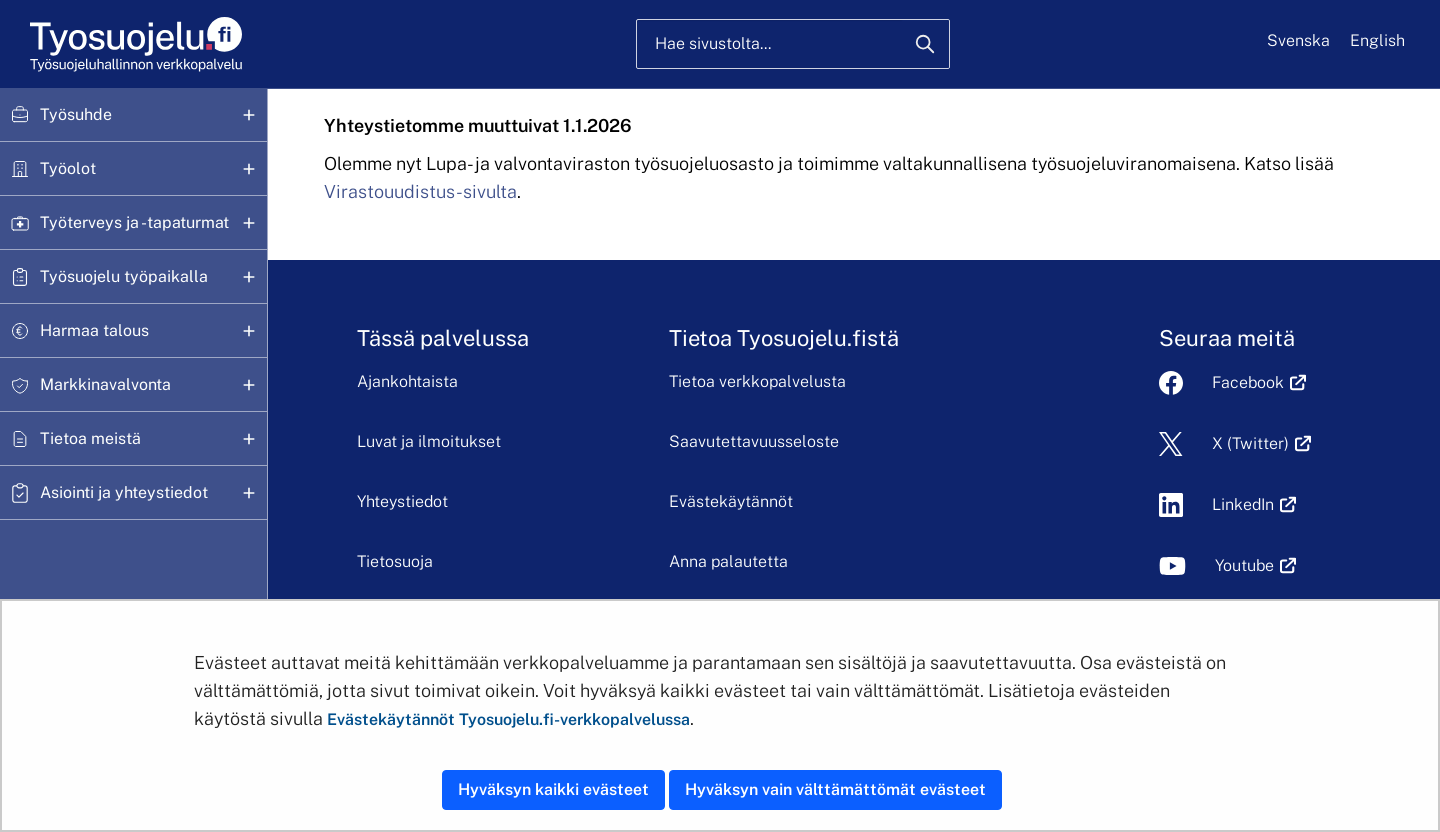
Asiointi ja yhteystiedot (124, 492)
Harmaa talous (94, 330)
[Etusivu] (134, 44)
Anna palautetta (728, 561)
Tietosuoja (395, 561)
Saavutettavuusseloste (754, 441)
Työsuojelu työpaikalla (124, 276)
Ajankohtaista (407, 381)
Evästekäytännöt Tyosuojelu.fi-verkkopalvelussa (508, 719)
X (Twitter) (1250, 443)
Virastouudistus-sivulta (420, 191)
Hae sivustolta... (713, 43)
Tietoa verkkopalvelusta (757, 381)
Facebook (1248, 382)
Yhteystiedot (402, 501)
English (1377, 40)
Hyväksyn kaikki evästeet (553, 789)
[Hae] (925, 44)
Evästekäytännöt (731, 501)
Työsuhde (76, 114)
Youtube (1244, 565)
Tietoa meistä (90, 438)
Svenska (1298, 40)
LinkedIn (1243, 504)
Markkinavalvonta (105, 384)
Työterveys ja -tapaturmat (134, 222)
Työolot (68, 168)
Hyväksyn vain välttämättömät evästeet (835, 789)
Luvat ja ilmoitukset (429, 441)
